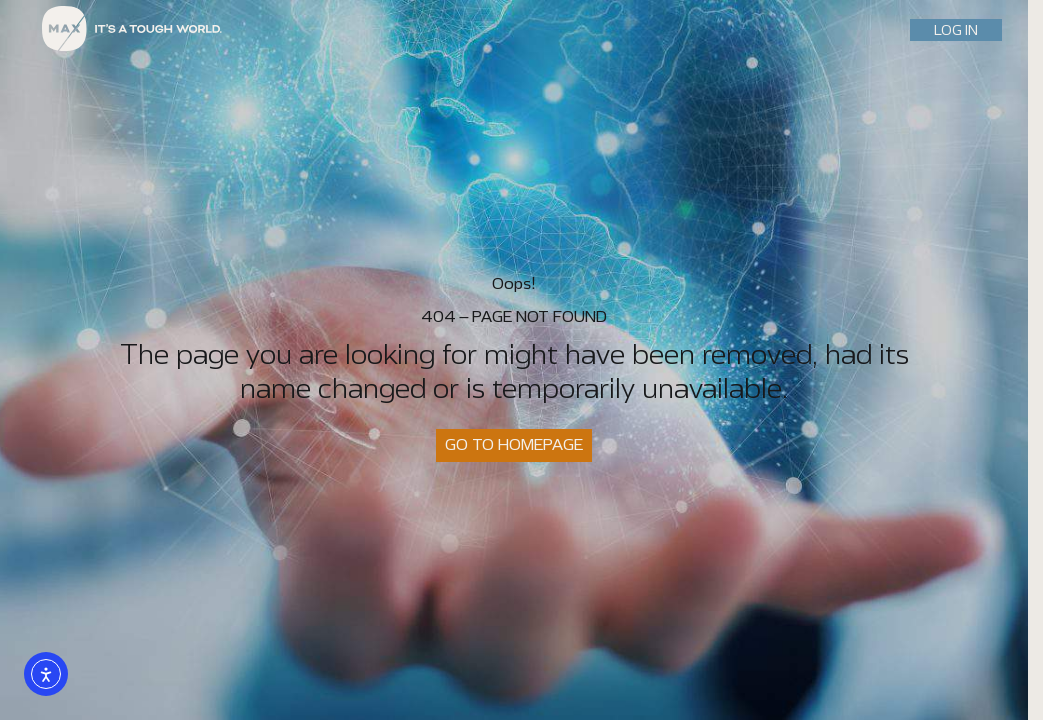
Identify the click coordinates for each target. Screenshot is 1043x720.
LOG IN (956, 29)
